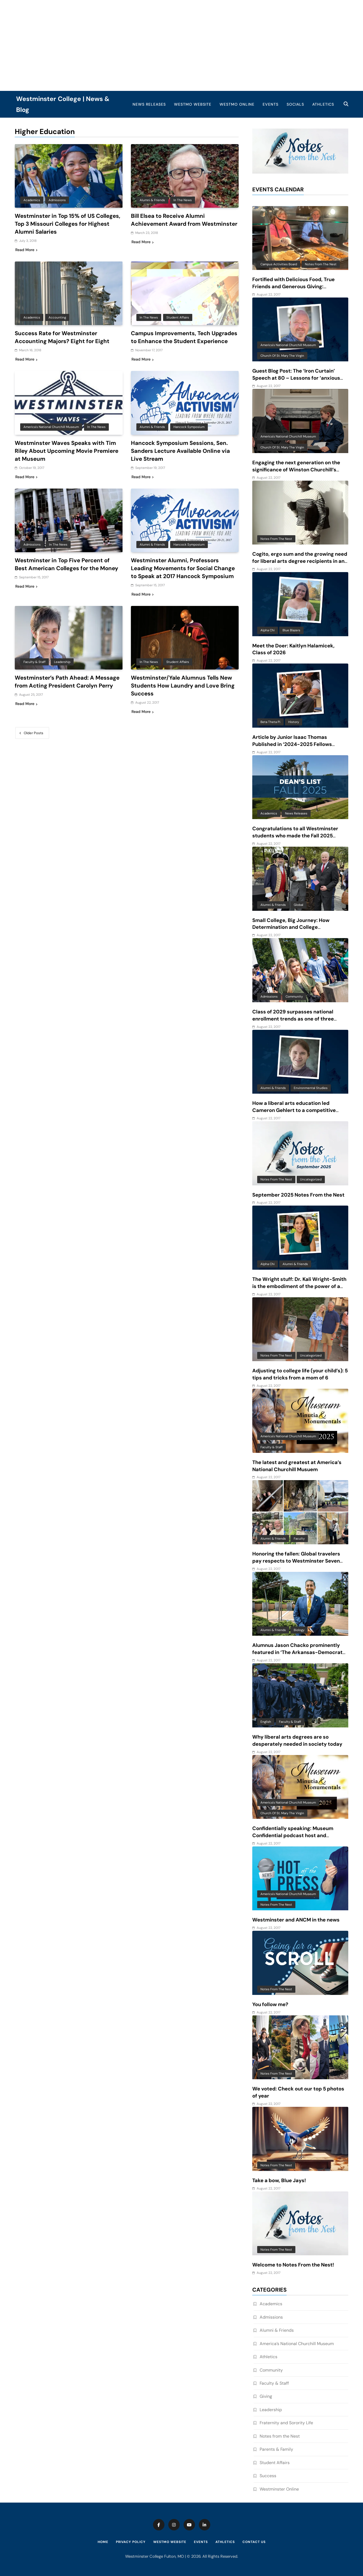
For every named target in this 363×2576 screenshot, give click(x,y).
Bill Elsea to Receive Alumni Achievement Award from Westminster (184, 219)
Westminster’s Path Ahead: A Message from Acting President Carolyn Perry (67, 689)
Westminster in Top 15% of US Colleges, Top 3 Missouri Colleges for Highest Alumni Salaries (68, 223)
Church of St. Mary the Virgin (282, 355)
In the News (182, 200)
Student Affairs (177, 317)
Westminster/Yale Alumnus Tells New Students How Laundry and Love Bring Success (183, 692)
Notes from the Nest (321, 264)
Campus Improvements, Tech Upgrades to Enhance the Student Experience (177, 341)
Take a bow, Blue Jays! (279, 2180)
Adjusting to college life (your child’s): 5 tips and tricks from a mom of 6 (300, 1374)
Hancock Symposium (189, 434)
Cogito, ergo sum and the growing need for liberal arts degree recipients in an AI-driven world (299, 561)
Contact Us (254, 2542)
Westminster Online (279, 2489)
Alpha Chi (267, 630)
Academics (31, 200)
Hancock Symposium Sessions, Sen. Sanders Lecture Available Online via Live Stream (181, 458)
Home (103, 2542)
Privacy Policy (131, 2542)
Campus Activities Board (278, 264)
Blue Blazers (291, 630)
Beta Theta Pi (270, 722)
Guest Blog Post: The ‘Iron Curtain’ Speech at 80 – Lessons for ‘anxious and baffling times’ (296, 378)
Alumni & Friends (152, 200)
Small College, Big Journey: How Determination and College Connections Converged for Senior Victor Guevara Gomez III (294, 931)
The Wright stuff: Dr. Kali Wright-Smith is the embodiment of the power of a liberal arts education (299, 1286)
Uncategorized (311, 1179)
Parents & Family (276, 2449)
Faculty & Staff (34, 669)
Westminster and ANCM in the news (296, 1920)
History (293, 722)
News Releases (149, 104)
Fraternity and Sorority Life (286, 2423)
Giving (266, 2396)
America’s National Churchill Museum (297, 2343)
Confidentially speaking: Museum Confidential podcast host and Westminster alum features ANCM (294, 1835)
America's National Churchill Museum (51, 434)
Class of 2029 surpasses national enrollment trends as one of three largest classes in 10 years (293, 1019)
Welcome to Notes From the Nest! (293, 2265)
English (265, 1722)
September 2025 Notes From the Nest (298, 1195)
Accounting (57, 317)
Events (270, 104)
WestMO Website (192, 104)
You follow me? (270, 2004)
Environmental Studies (311, 1088)
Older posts (33, 740)
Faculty (299, 1538)
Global (298, 905)
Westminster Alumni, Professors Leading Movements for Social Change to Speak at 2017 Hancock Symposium (184, 575)
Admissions (57, 200)
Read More (26, 249)
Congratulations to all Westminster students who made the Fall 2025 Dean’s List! (295, 835)
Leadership (62, 669)
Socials (295, 104)
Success (268, 2476)
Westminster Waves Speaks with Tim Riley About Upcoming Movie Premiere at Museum (67, 458)
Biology (299, 1630)
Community (294, 996)
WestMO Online (237, 104)
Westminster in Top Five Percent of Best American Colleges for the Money (68, 571)
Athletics (323, 104)
